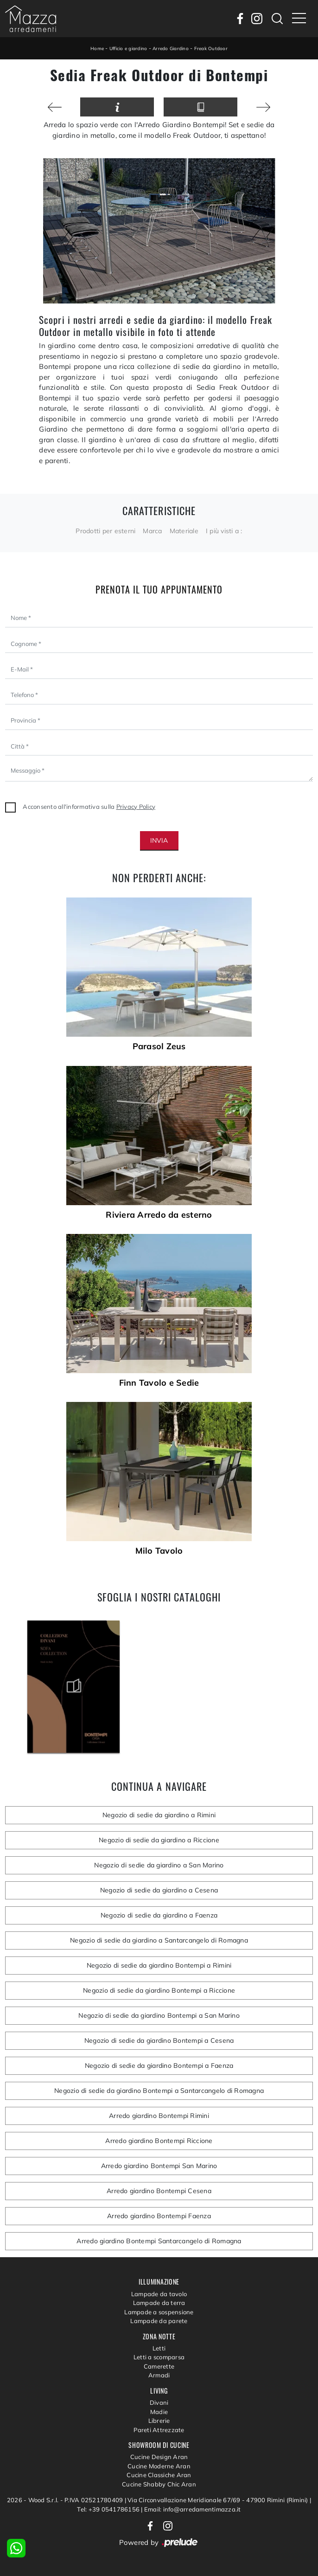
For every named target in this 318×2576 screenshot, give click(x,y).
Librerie (159, 2420)
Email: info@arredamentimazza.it (192, 2509)
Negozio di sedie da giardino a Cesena (159, 1890)
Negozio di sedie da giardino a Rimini (159, 1815)
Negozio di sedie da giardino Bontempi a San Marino (159, 2015)
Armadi (159, 2375)
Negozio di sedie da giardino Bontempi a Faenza (159, 2065)
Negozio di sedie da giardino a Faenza (159, 1915)
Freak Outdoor (211, 48)
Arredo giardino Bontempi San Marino (159, 2166)
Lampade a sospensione (158, 2312)
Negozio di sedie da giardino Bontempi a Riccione (159, 1990)
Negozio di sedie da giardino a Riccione (159, 1840)
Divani (159, 2402)
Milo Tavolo (159, 1551)
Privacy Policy (136, 806)
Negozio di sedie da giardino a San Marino (158, 1865)
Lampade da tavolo (159, 2294)
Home (97, 48)
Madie (159, 2411)
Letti (159, 2348)
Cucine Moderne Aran (159, 2466)
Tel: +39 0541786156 (109, 2509)
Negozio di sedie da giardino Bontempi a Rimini (159, 1965)
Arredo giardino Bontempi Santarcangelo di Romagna (158, 2241)
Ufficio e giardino (128, 48)
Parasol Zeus (159, 1046)
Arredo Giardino (171, 48)
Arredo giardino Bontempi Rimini (159, 2115)
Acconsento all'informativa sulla (89, 806)
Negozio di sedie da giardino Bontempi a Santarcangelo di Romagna (159, 2090)
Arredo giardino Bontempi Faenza (159, 2216)
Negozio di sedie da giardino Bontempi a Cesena (159, 2040)
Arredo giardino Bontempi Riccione (158, 2141)
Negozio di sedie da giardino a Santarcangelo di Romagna (159, 1940)
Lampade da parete (158, 2320)
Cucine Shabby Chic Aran (159, 2484)
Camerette (159, 2366)
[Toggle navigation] (299, 18)
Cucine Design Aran (159, 2456)
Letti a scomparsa (159, 2357)
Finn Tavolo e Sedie (159, 1383)
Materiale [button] (184, 531)
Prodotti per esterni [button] (105, 531)
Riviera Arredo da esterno (159, 1215)
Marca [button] (152, 531)
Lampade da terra (159, 2302)
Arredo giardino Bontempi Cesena (159, 2191)
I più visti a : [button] (224, 531)
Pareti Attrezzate (159, 2430)
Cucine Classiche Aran (159, 2475)
